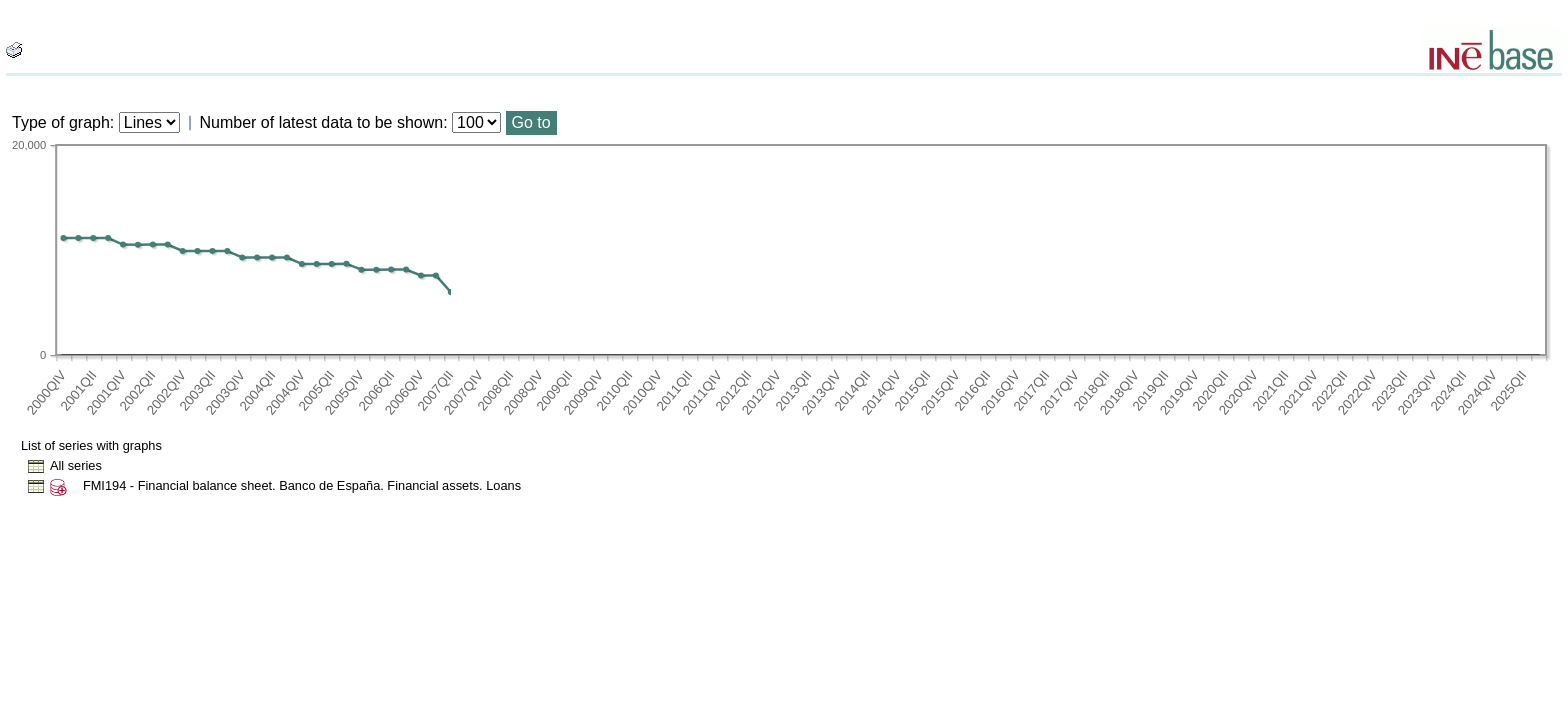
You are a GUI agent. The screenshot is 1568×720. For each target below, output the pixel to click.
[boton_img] (14, 50)
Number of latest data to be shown (322, 122)
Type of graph (61, 122)
